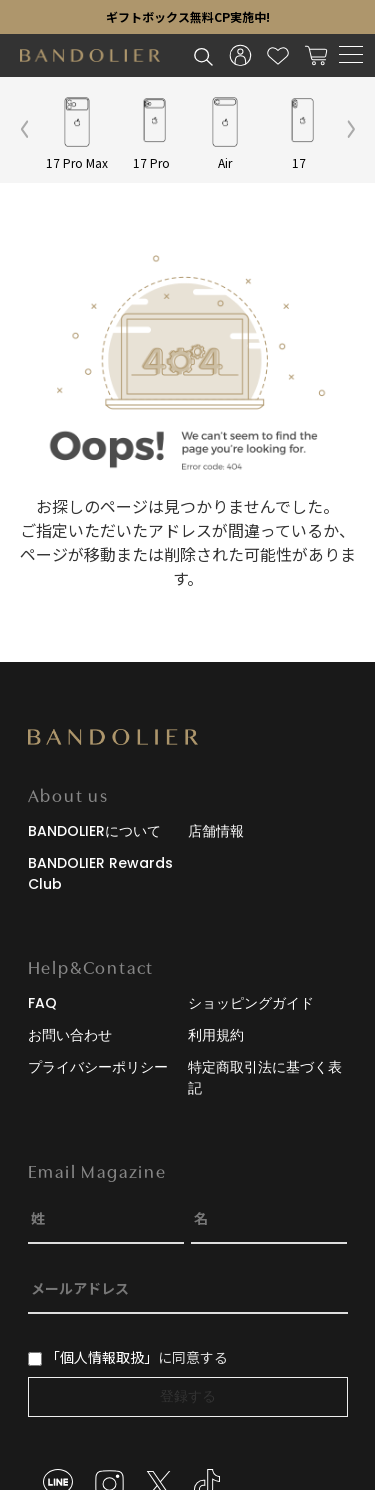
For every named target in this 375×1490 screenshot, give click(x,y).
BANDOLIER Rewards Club (100, 873)
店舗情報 (216, 831)
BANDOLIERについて (94, 831)
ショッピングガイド (251, 1003)
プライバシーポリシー (98, 1067)
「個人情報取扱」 (102, 1357)
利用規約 (216, 1035)
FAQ (42, 1003)
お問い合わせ (70, 1035)
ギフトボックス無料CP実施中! (188, 16)
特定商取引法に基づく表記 (265, 1077)
